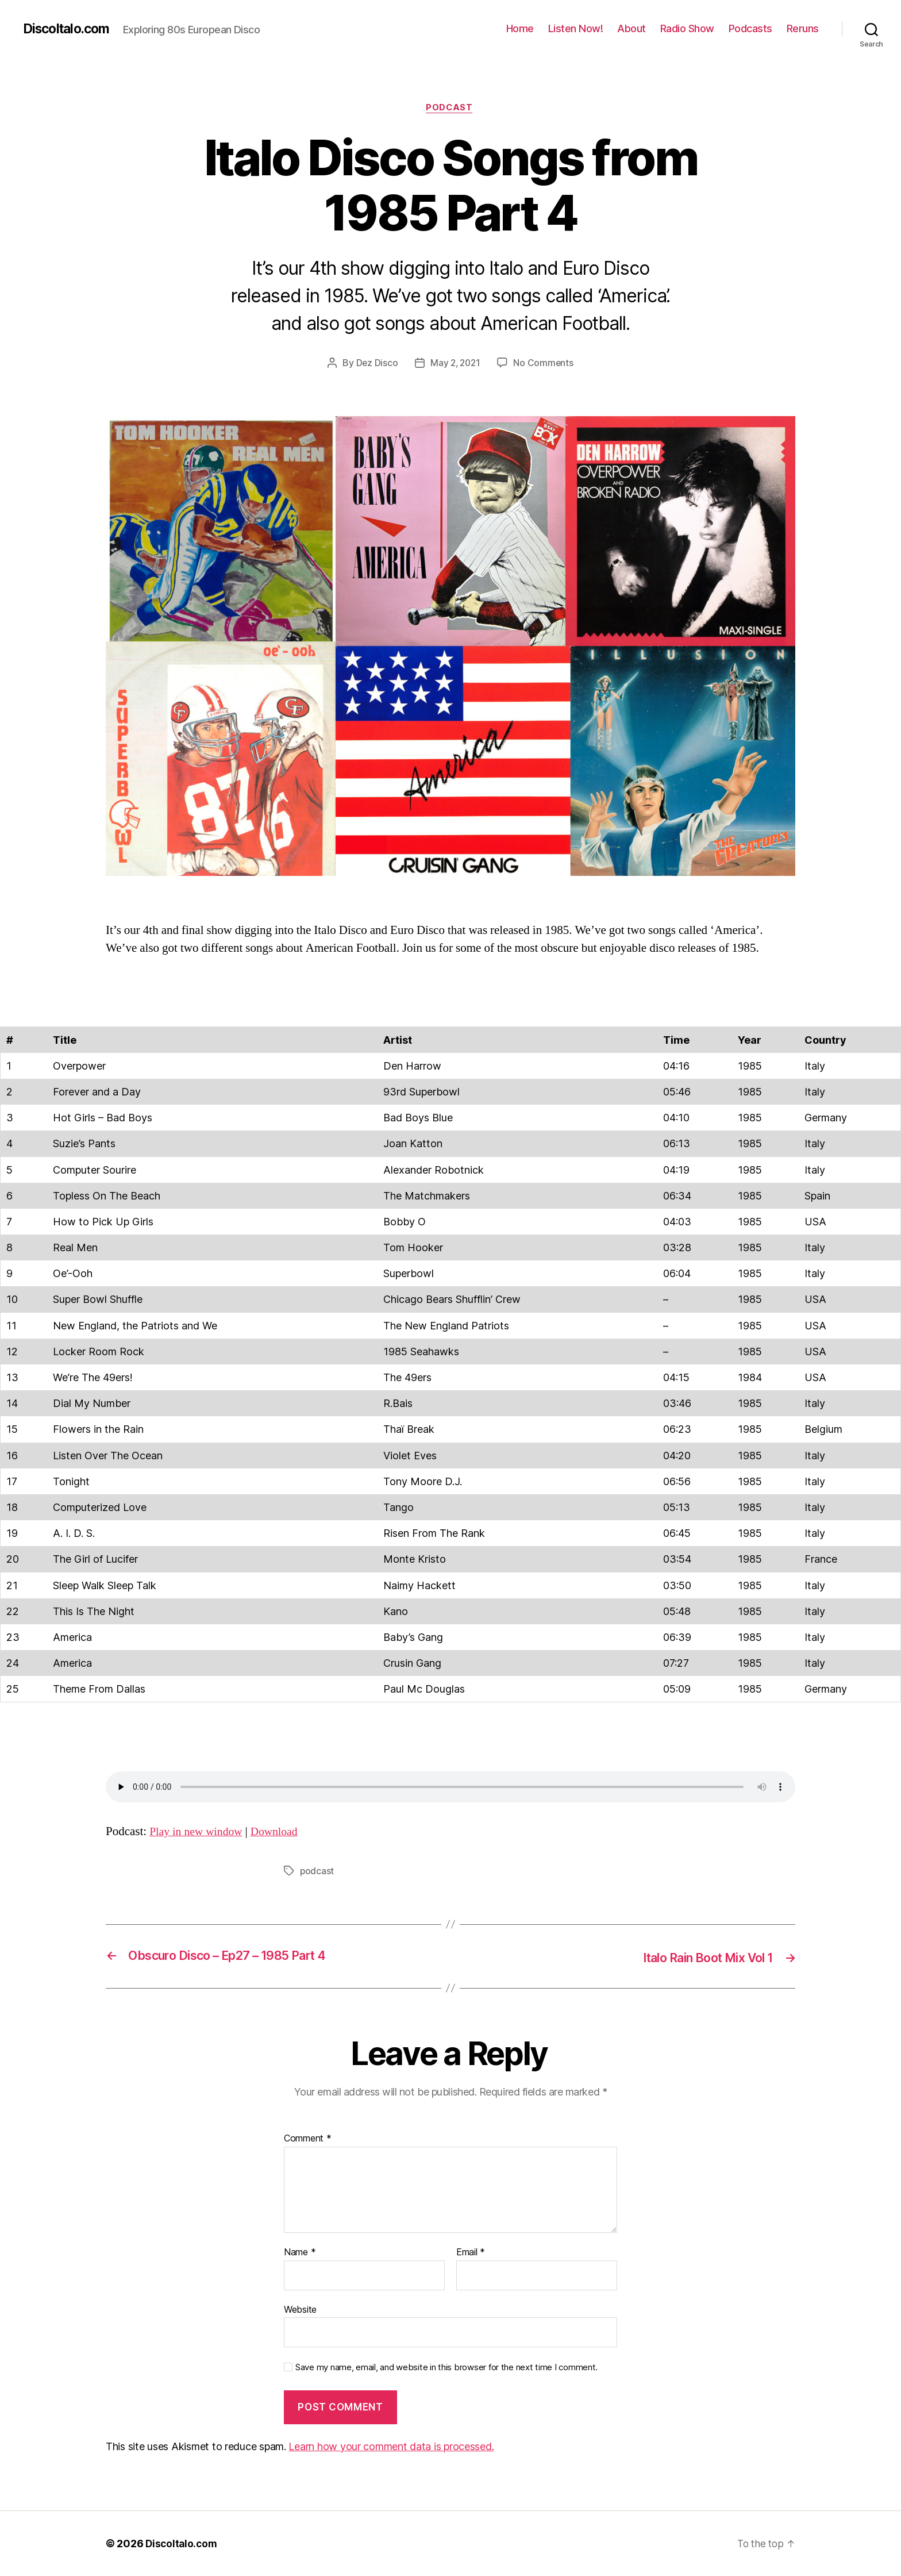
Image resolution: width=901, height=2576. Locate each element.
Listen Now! (575, 28)
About (631, 28)
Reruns (803, 28)
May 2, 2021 (455, 364)
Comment (308, 2139)
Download (281, 1833)
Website (300, 2309)
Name (299, 2253)
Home (520, 28)
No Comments (545, 364)
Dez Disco (375, 364)
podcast (317, 1872)
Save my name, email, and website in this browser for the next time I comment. (446, 2368)
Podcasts (750, 28)
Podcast (450, 108)
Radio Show (687, 28)
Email (470, 2253)
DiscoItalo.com (69, 29)
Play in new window (198, 1833)
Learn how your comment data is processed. (391, 2446)
